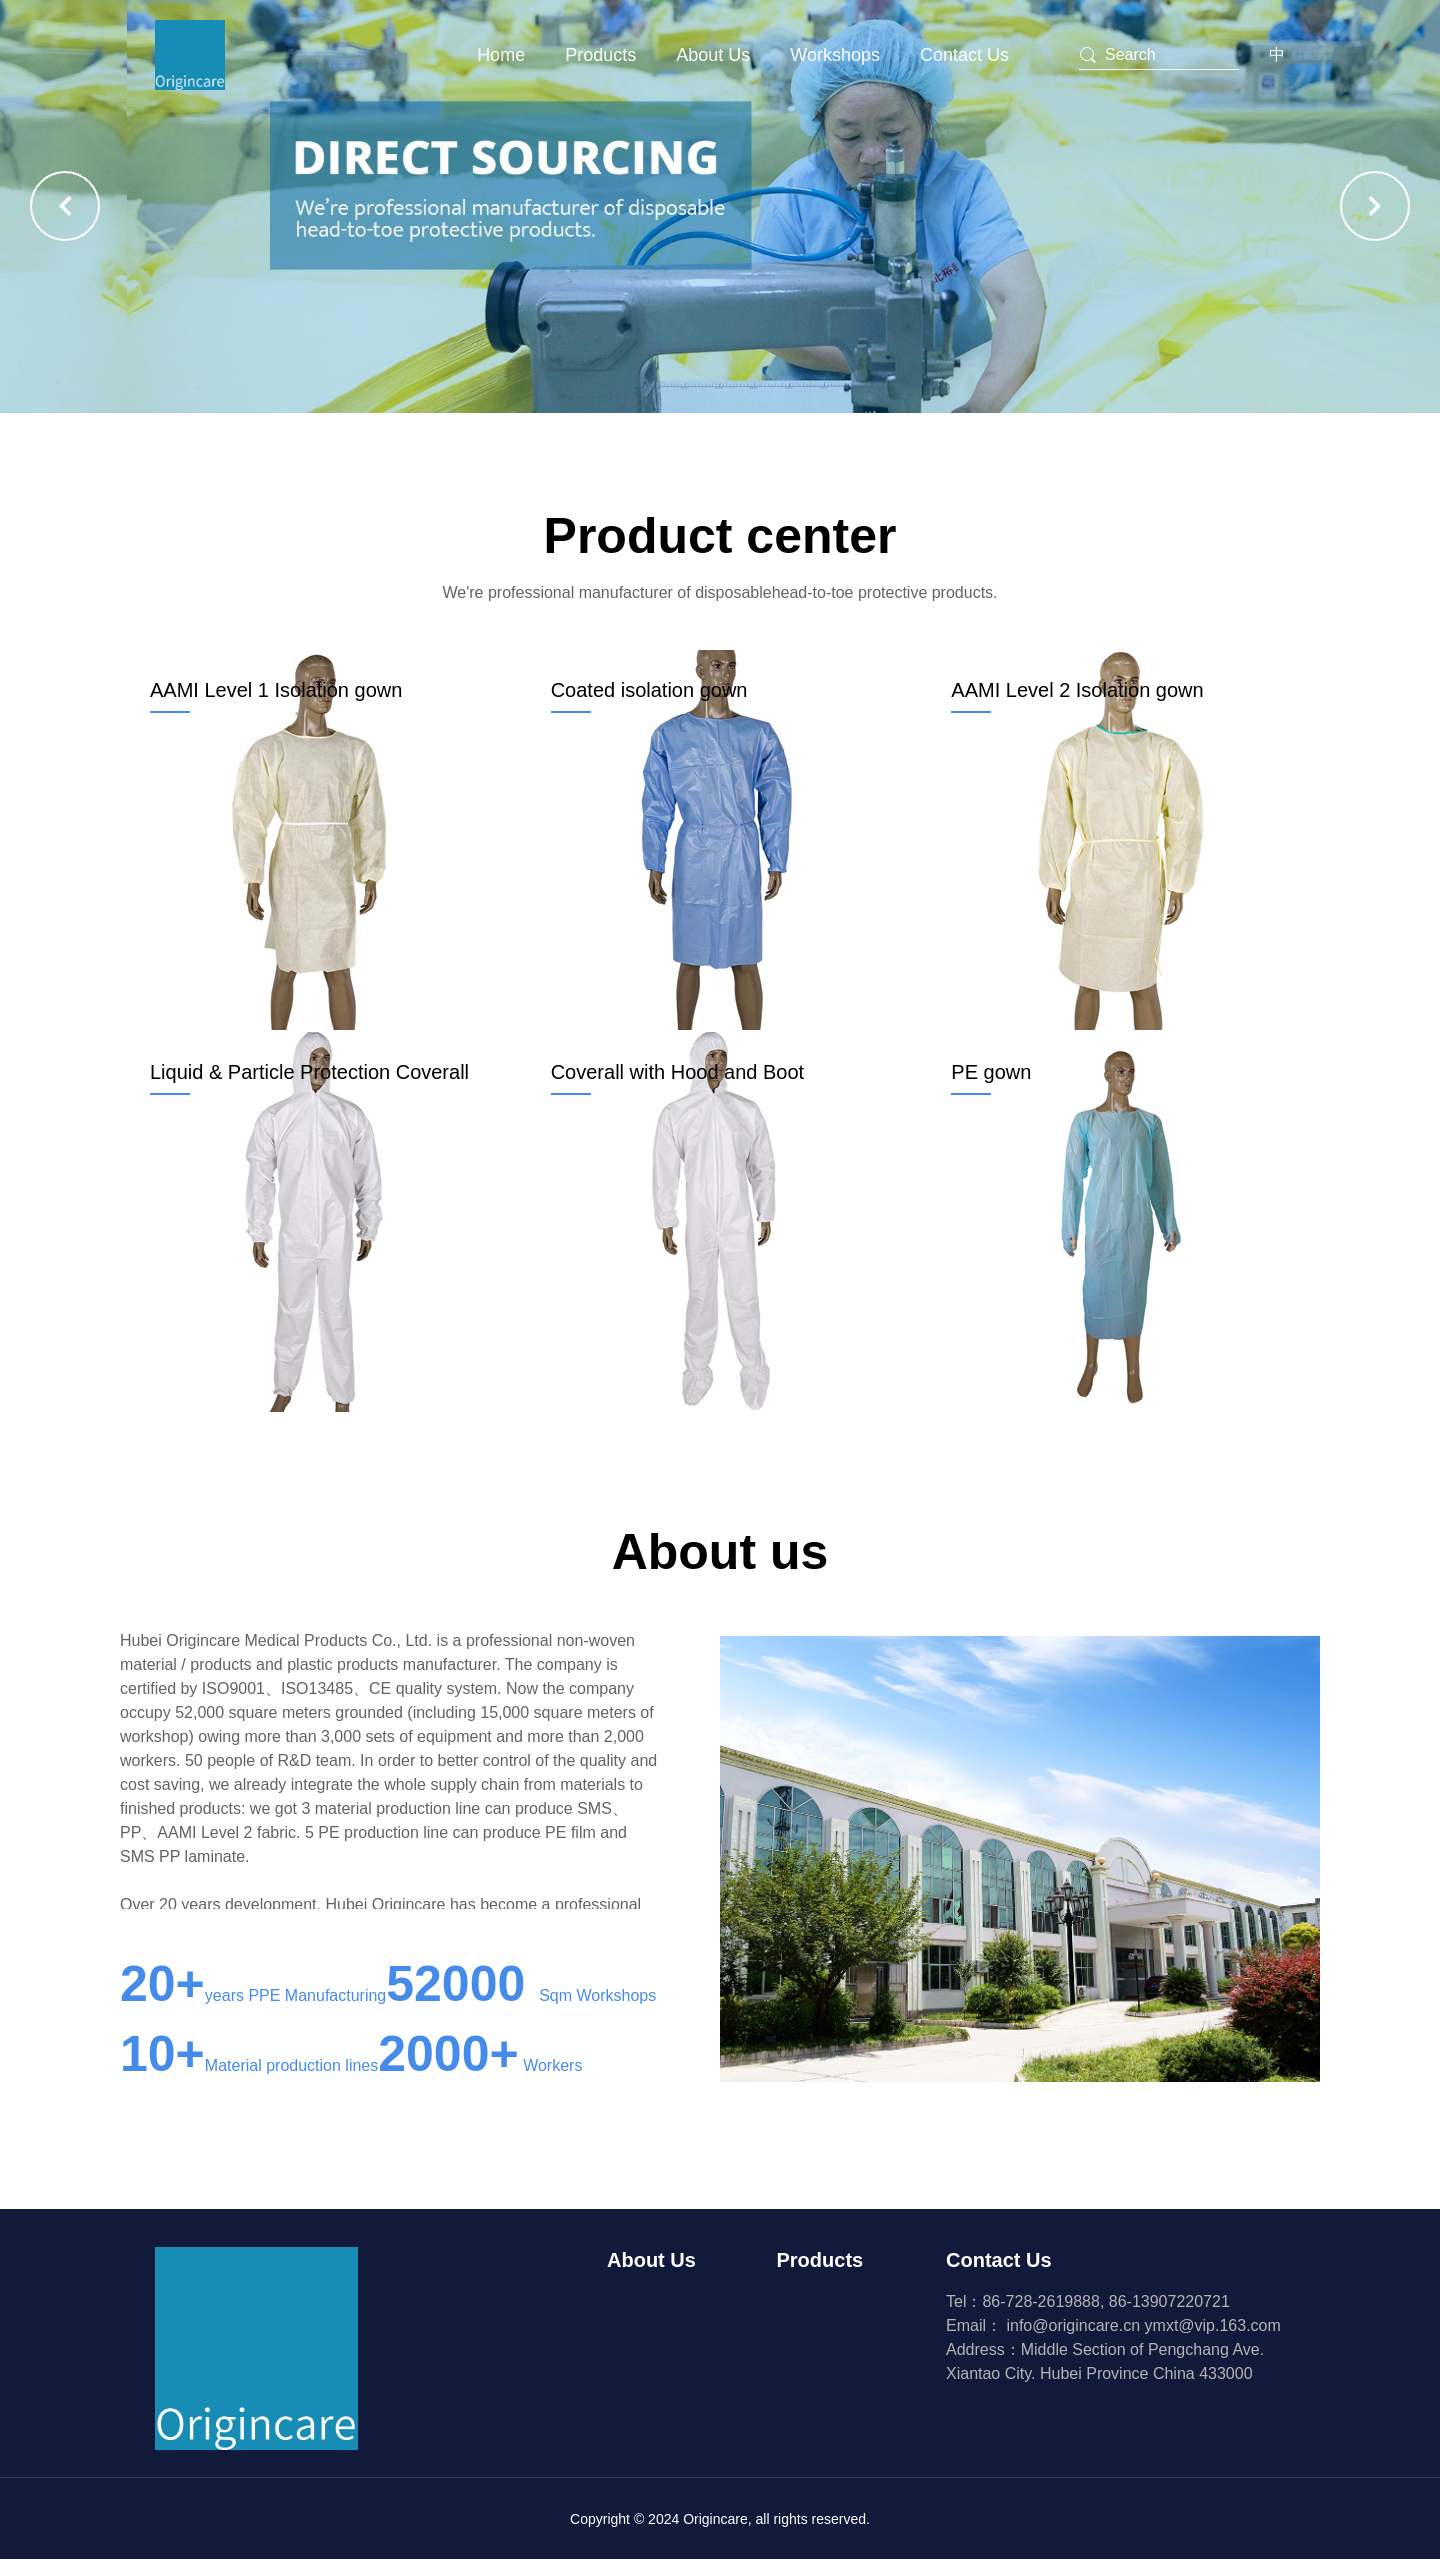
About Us (713, 55)
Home (501, 55)
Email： (1045, 2325)
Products (600, 55)
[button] (65, 206)
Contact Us (964, 55)
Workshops (835, 55)
